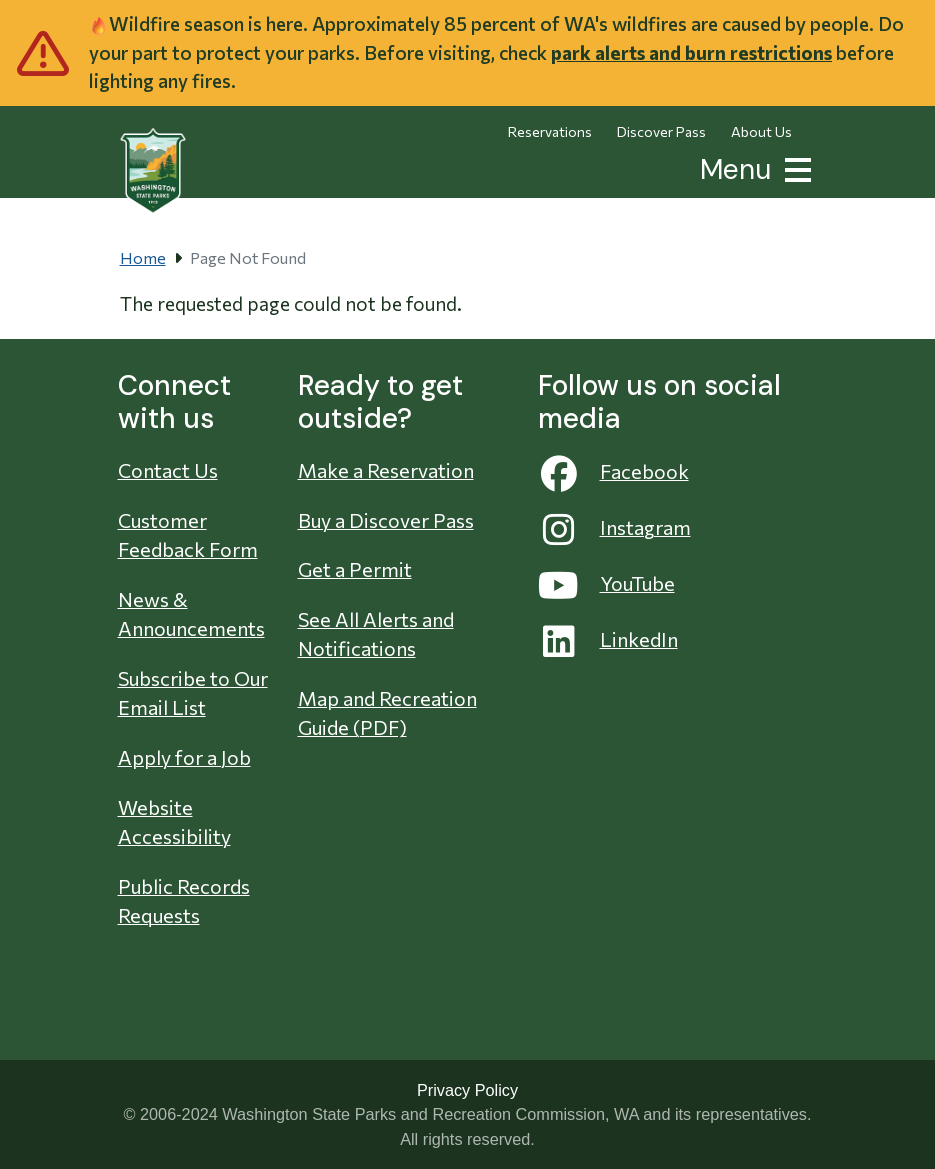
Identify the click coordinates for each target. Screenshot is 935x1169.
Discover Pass (661, 131)
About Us (761, 131)
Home (143, 257)
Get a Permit (355, 569)
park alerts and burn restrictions (691, 52)
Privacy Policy (467, 1090)
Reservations (550, 131)
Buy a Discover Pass (386, 520)
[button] (794, 167)
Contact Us (168, 470)
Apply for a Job (184, 757)
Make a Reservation (386, 470)
